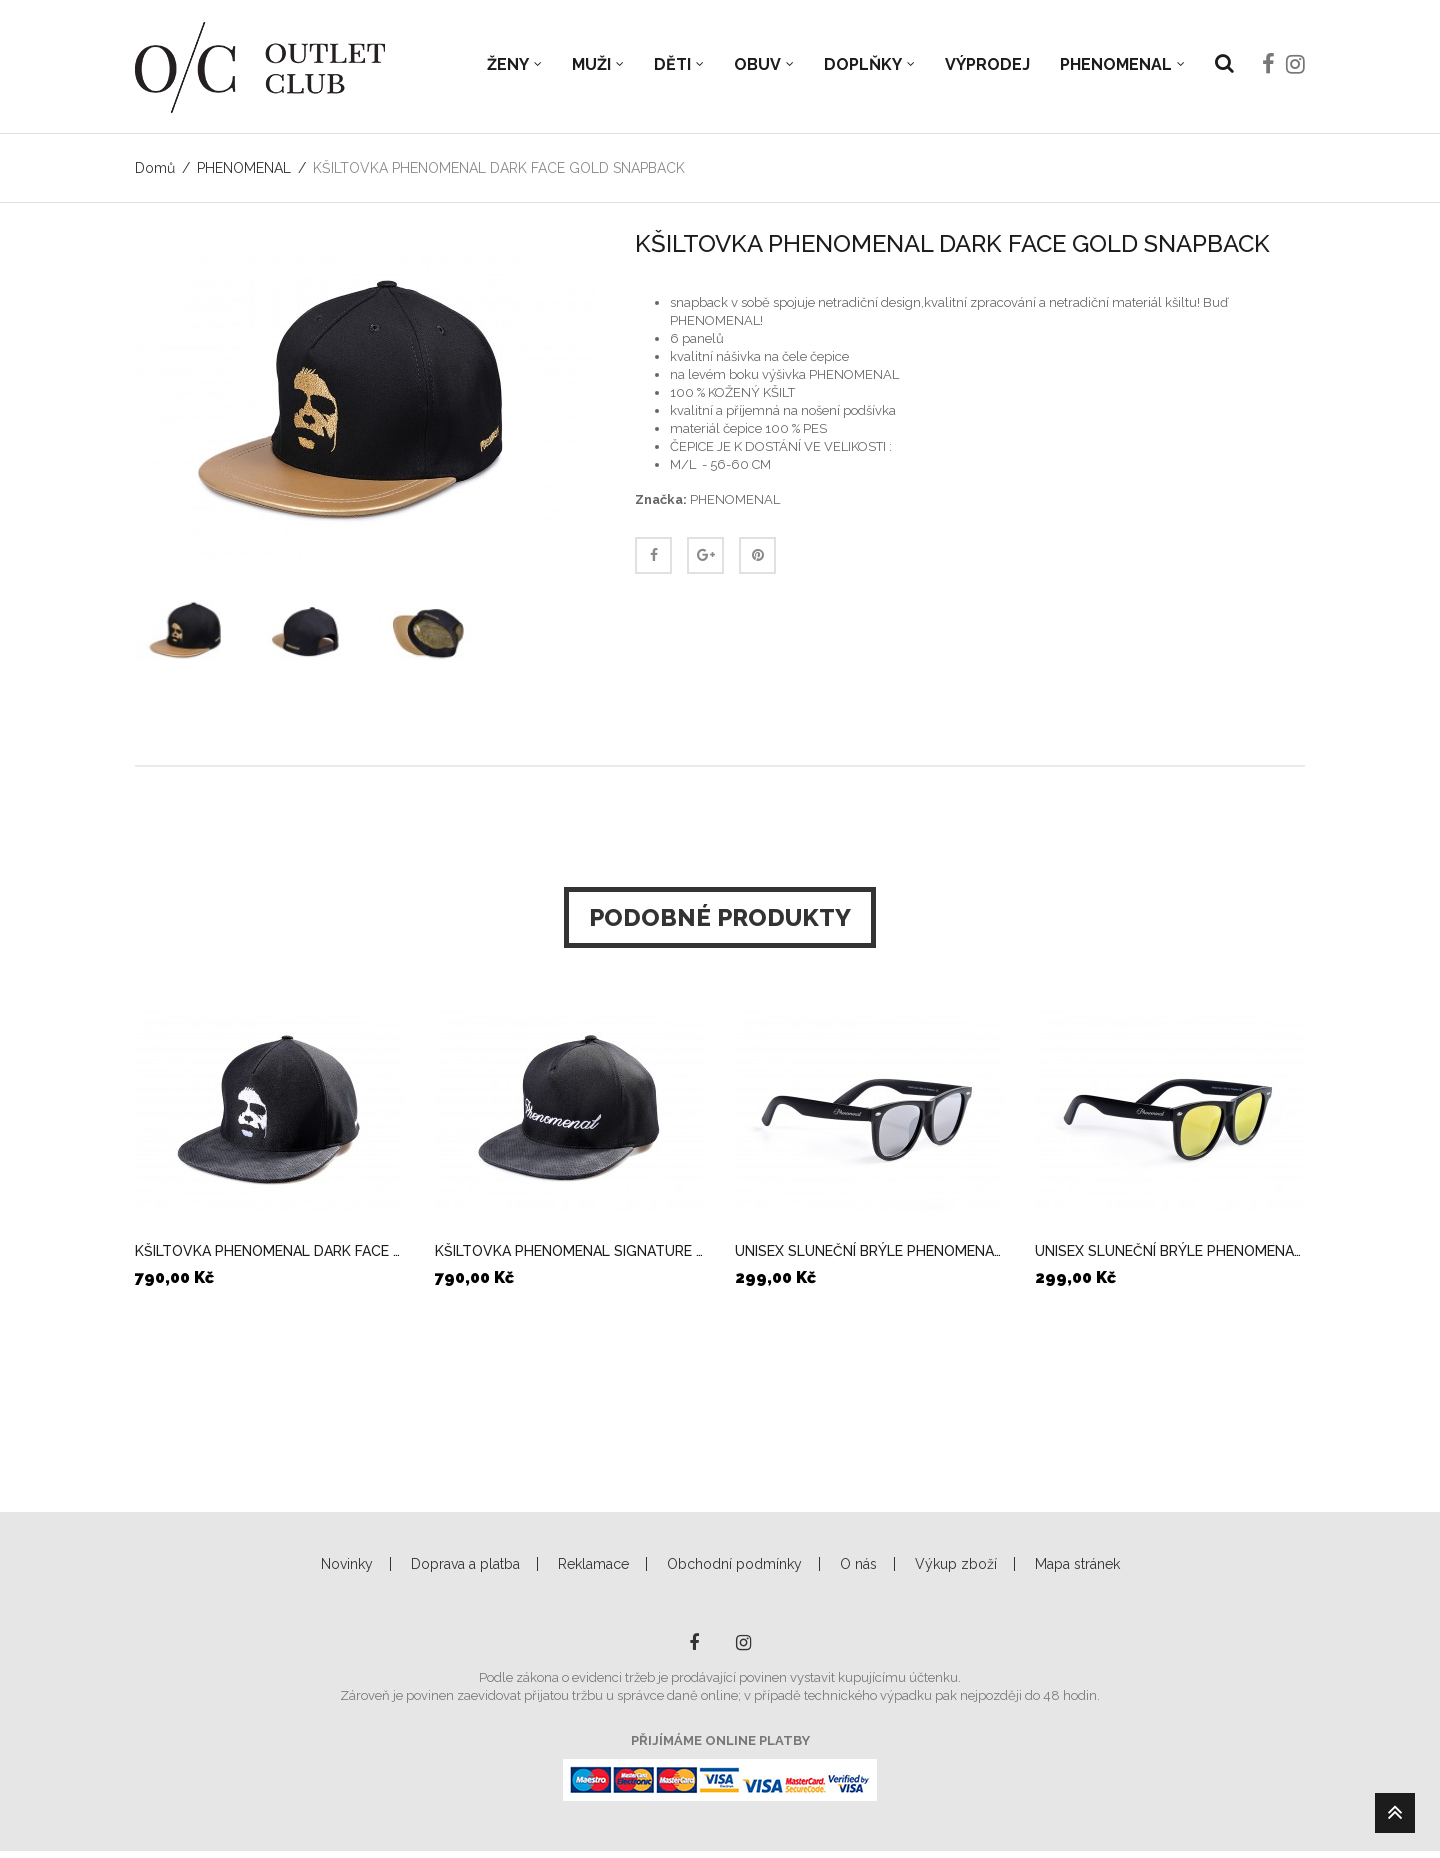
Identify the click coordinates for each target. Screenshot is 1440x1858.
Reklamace (593, 1564)
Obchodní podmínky (734, 1564)
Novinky (347, 1564)
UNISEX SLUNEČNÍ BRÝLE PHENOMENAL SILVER (870, 1251)
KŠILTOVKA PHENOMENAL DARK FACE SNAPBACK (270, 1251)
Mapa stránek (1077, 1564)
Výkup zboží (956, 1564)
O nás (858, 1564)
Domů (155, 168)
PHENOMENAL (244, 168)
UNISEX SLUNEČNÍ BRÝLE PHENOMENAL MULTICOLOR (1170, 1251)
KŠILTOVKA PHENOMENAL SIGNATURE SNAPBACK (570, 1251)
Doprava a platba (465, 1564)
